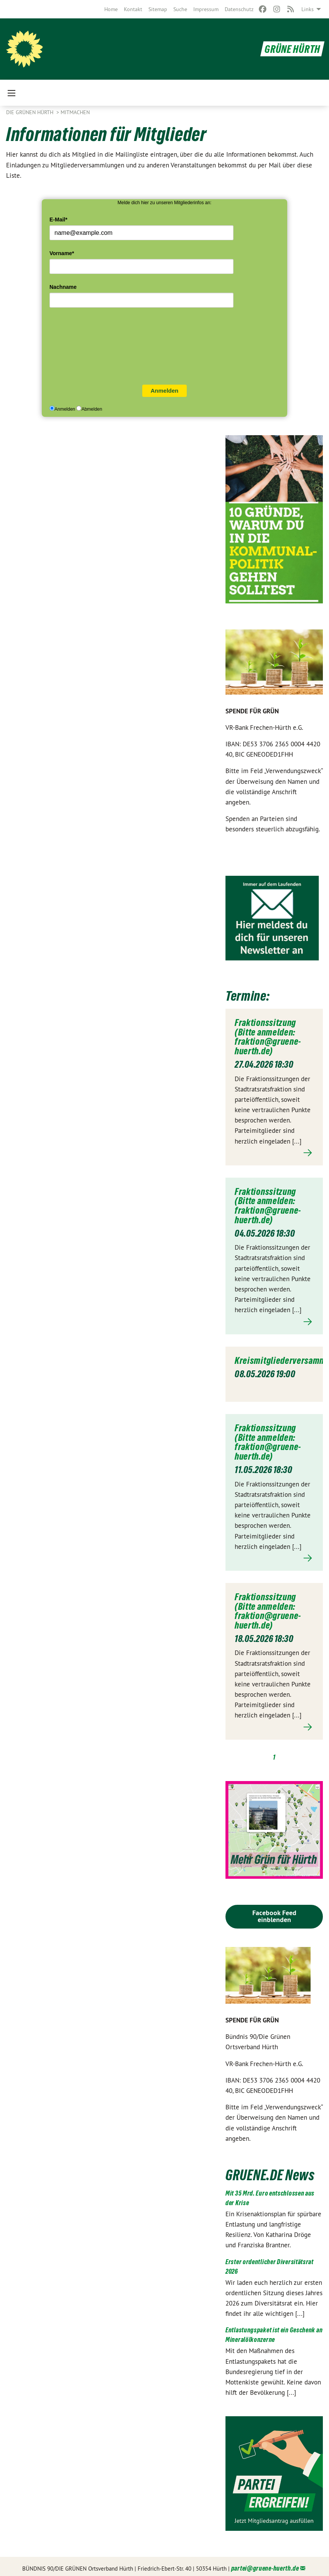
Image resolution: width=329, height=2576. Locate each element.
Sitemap (157, 9)
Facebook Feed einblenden (274, 1912)
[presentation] (80, 348)
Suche (180, 9)
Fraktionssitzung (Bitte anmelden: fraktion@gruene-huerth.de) (268, 1036)
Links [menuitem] (307, 9)
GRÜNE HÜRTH (291, 49)
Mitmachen (75, 112)
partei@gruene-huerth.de (265, 2565)
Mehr (274, 1152)
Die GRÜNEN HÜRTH (30, 112)
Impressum (206, 9)
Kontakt (133, 9)
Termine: (248, 995)
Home (111, 9)
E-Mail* (58, 219)
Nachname (63, 287)
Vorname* (61, 253)
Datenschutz (239, 9)
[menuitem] (111, 9)
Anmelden (165, 390)
